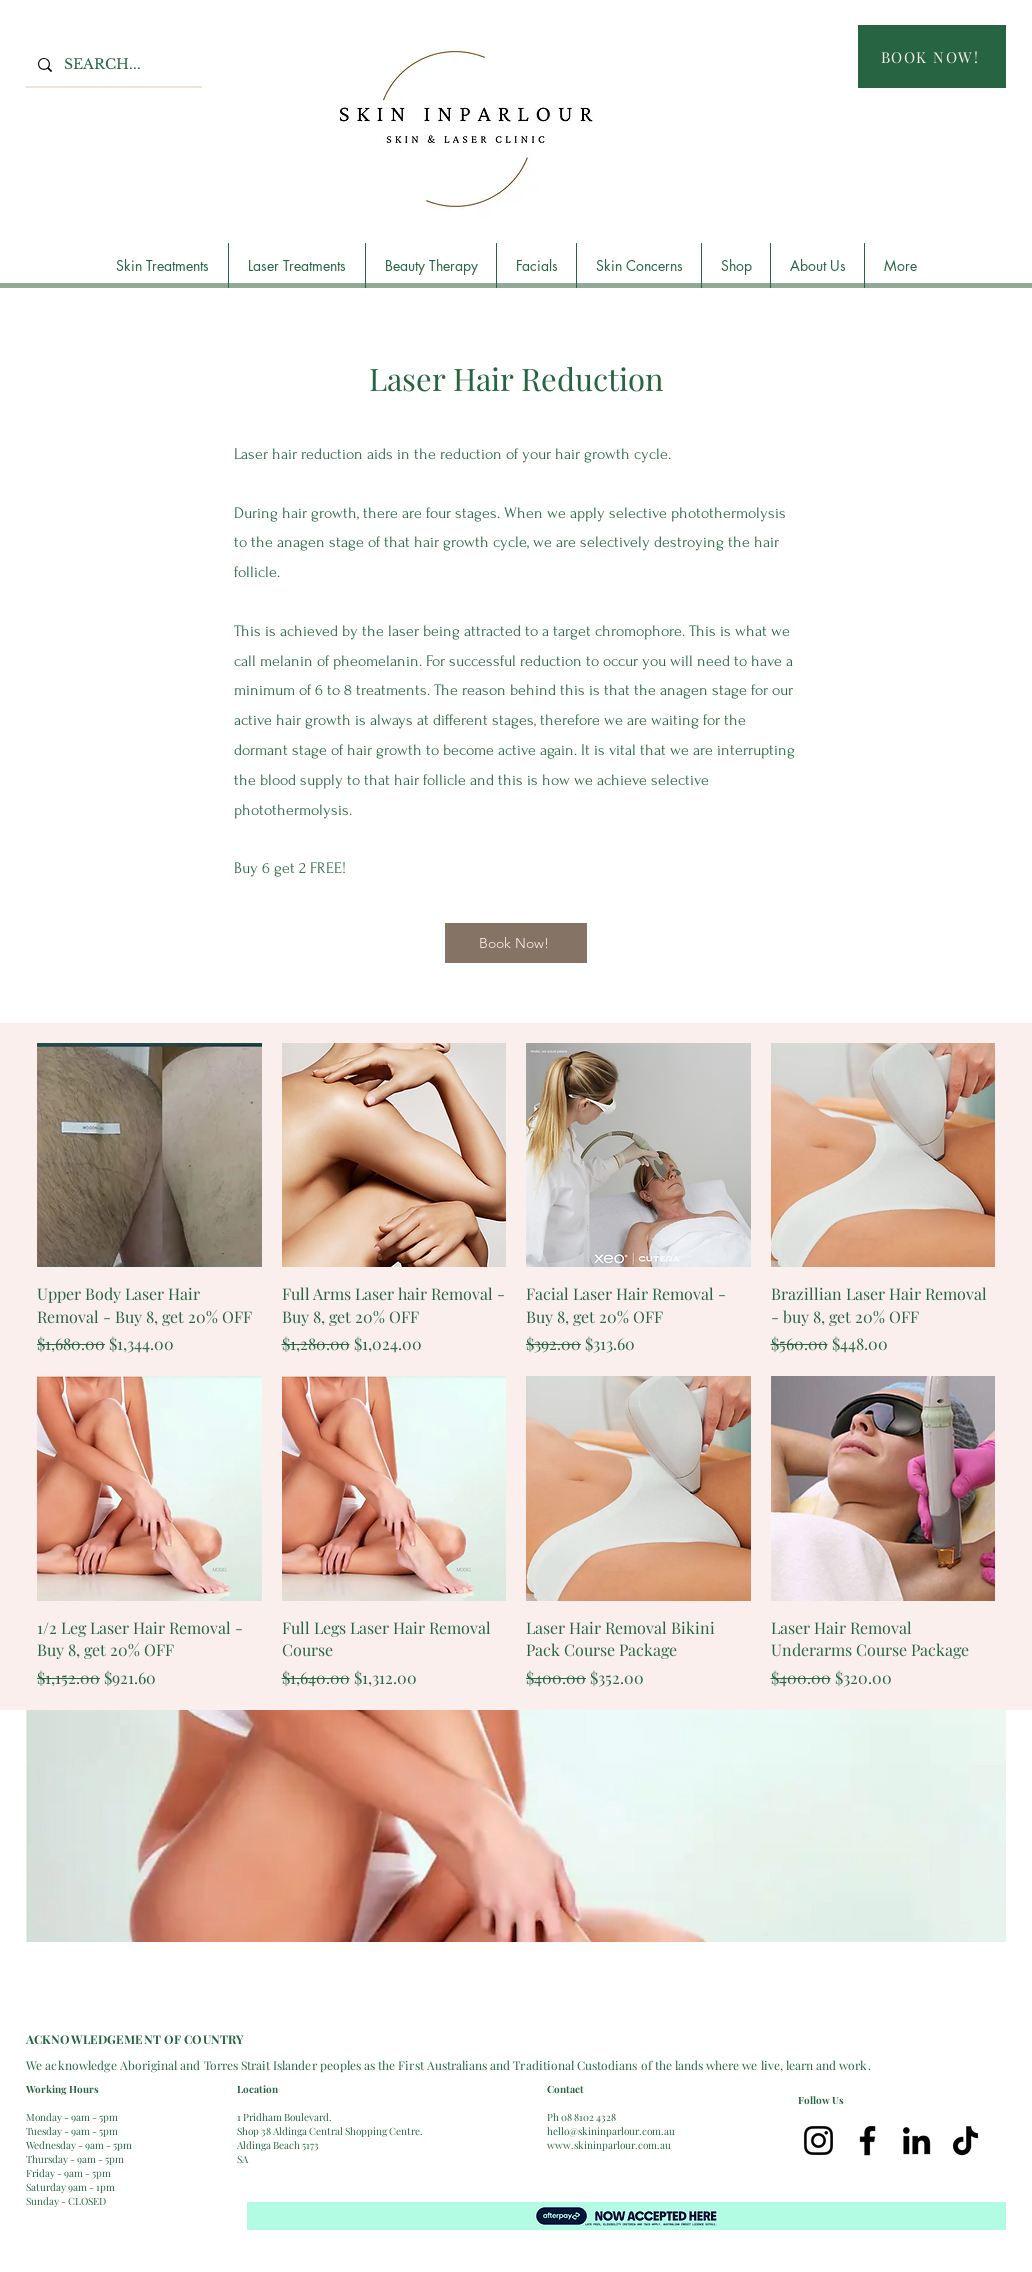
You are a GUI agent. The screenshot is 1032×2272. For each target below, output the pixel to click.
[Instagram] (818, 2140)
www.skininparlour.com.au (609, 2145)
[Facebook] (867, 2140)
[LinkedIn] (916, 2140)
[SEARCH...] (112, 64)
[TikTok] (965, 2140)
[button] (162, 265)
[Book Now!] (516, 943)
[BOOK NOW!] (932, 56)
